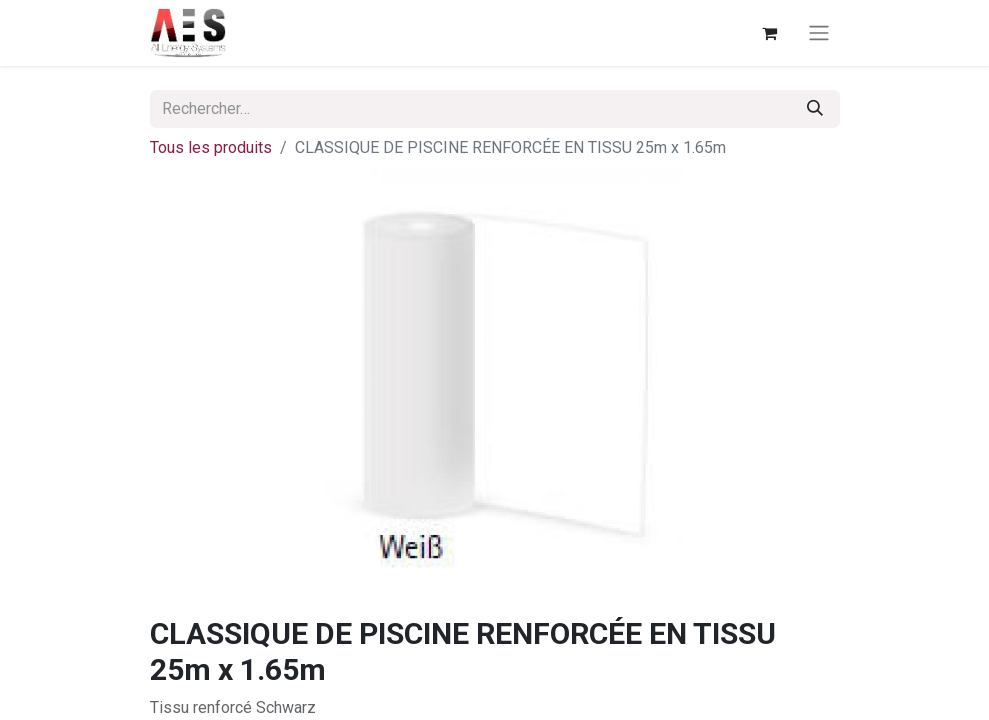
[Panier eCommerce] (770, 33)
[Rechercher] (815, 109)
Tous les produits (211, 147)
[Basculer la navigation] (819, 33)
